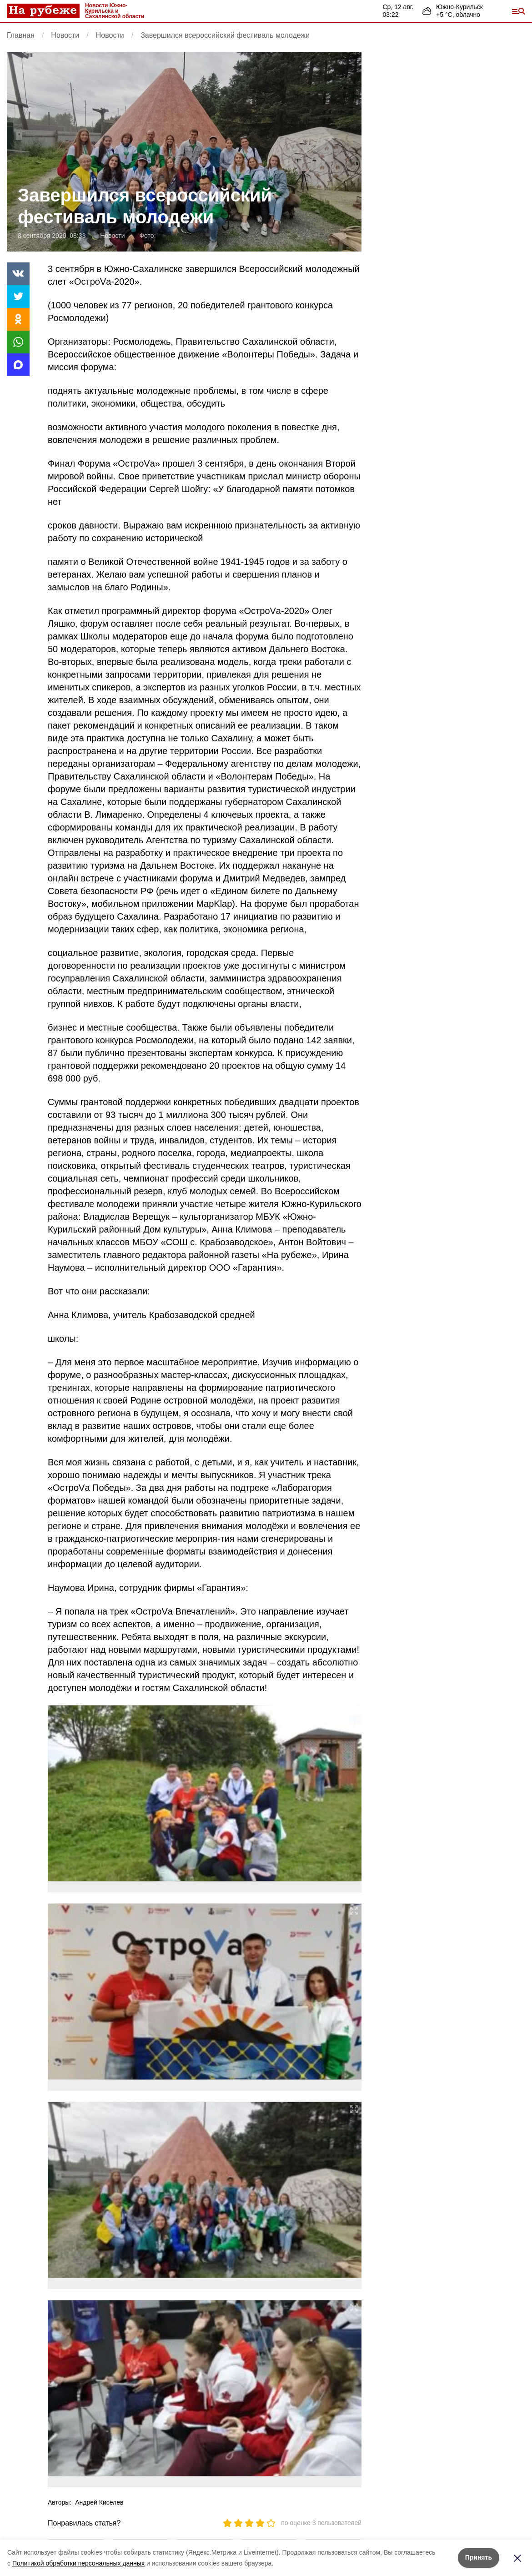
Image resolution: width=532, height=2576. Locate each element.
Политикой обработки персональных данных (78, 2563)
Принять (478, 2557)
